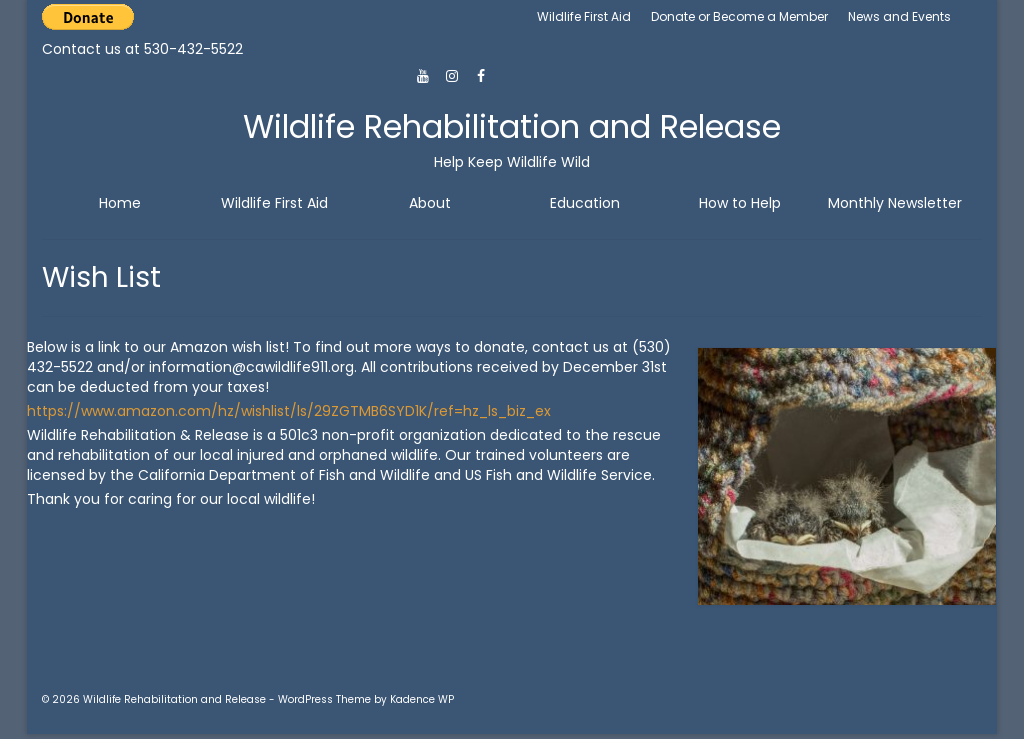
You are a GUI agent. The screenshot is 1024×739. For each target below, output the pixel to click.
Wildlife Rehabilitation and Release (512, 126)
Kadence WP (422, 699)
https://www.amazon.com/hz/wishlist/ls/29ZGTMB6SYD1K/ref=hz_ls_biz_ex (289, 411)
